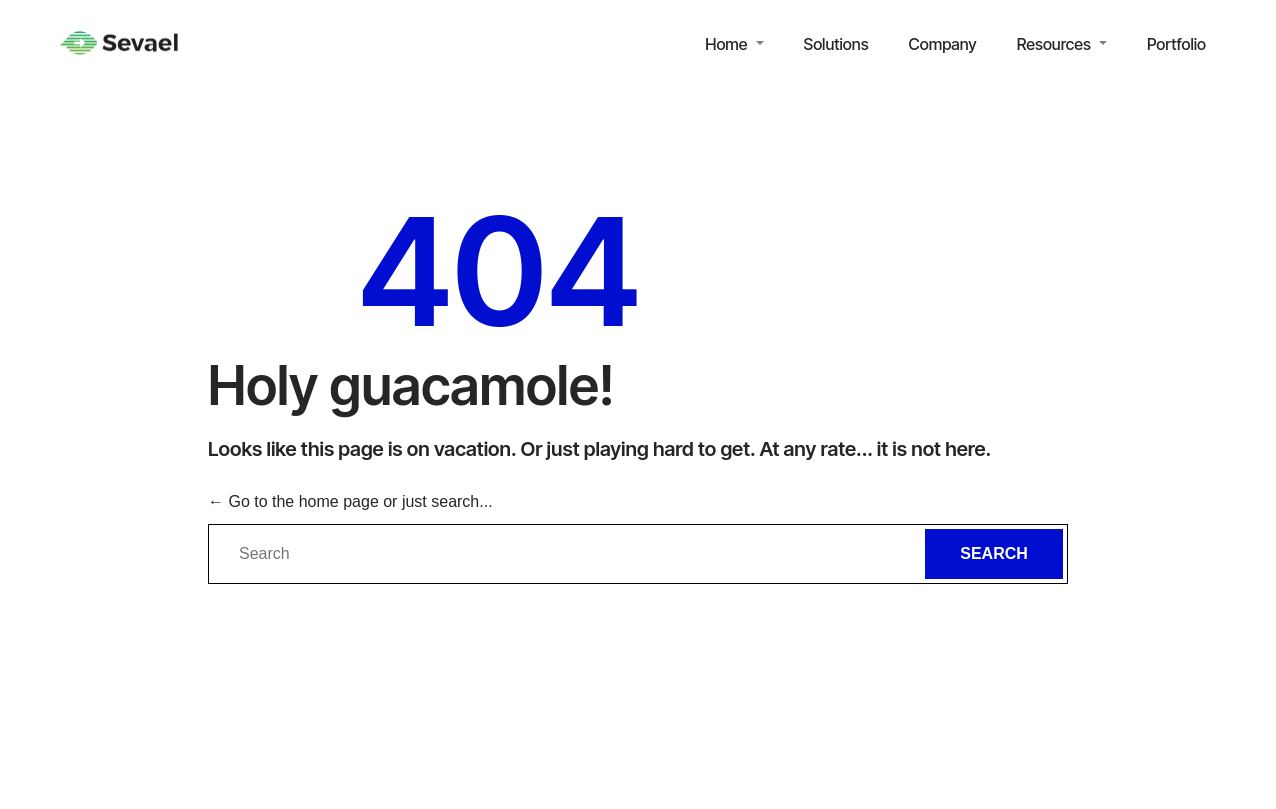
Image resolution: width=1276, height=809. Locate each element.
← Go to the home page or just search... (350, 501)
